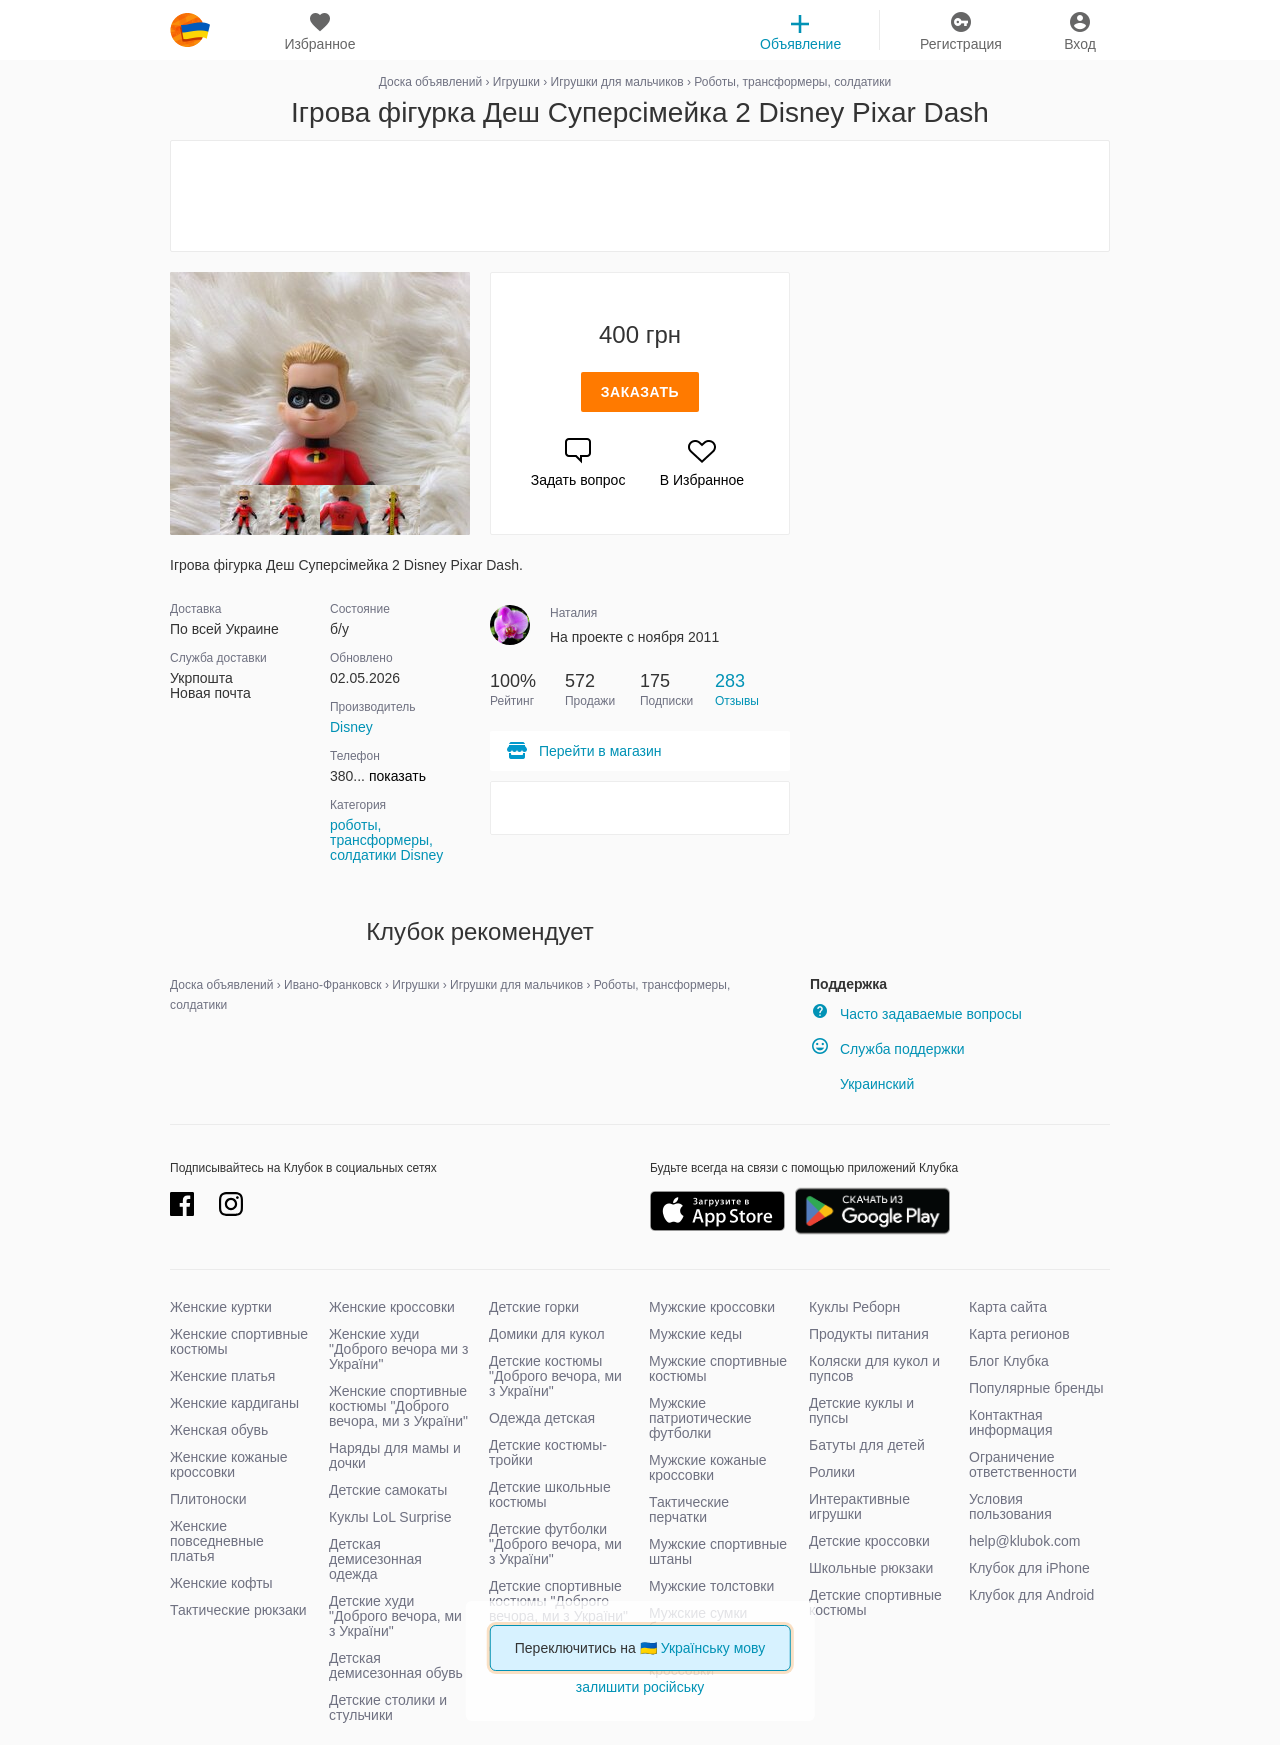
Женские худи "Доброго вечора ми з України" (398, 1349)
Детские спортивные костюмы (875, 1602)
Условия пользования (1010, 1506)
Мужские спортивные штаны (718, 1551)
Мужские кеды (695, 1334)
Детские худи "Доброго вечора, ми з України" (395, 1616)
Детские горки (534, 1307)
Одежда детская (542, 1418)
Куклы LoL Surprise (390, 1517)
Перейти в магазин (583, 751)
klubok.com (190, 30)
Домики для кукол (547, 1334)
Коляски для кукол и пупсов (874, 1368)
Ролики (832, 1472)
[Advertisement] (640, 196)
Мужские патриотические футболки (700, 1418)
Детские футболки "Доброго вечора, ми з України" (555, 1544)
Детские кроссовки (869, 1541)
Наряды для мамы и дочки (395, 1455)
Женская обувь (219, 1430)
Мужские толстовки (711, 1586)
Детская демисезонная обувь (396, 1665)
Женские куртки (221, 1307)
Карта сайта (1008, 1307)
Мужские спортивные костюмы (718, 1368)
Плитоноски (208, 1499)
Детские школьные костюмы (550, 1494)
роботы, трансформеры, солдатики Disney (386, 840)
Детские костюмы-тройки (548, 1452)
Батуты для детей (867, 1445)
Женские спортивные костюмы (239, 1341)
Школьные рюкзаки (871, 1568)
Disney (351, 727)
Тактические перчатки (689, 1509)
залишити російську (640, 1687)
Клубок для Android (1031, 1595)
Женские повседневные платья (217, 1541)
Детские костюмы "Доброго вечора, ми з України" (555, 1376)
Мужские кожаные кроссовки (708, 1467)
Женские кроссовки (392, 1307)
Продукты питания (869, 1334)
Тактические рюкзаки (238, 1610)
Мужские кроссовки (712, 1307)
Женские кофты (221, 1583)
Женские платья (222, 1376)
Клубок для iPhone (1029, 1568)
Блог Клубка (1009, 1361)
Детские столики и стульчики (388, 1707)
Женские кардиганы (234, 1403)
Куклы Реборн (854, 1307)
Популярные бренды (1036, 1388)
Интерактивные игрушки (859, 1506)
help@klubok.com (1025, 1541)
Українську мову (713, 1648)
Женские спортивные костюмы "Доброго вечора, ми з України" (398, 1406)
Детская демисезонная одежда (375, 1559)
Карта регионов (1019, 1334)
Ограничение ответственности (1023, 1464)
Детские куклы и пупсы (861, 1410)
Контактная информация (1010, 1422)
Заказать (640, 392)
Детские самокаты (388, 1490)
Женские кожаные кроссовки (229, 1464)
